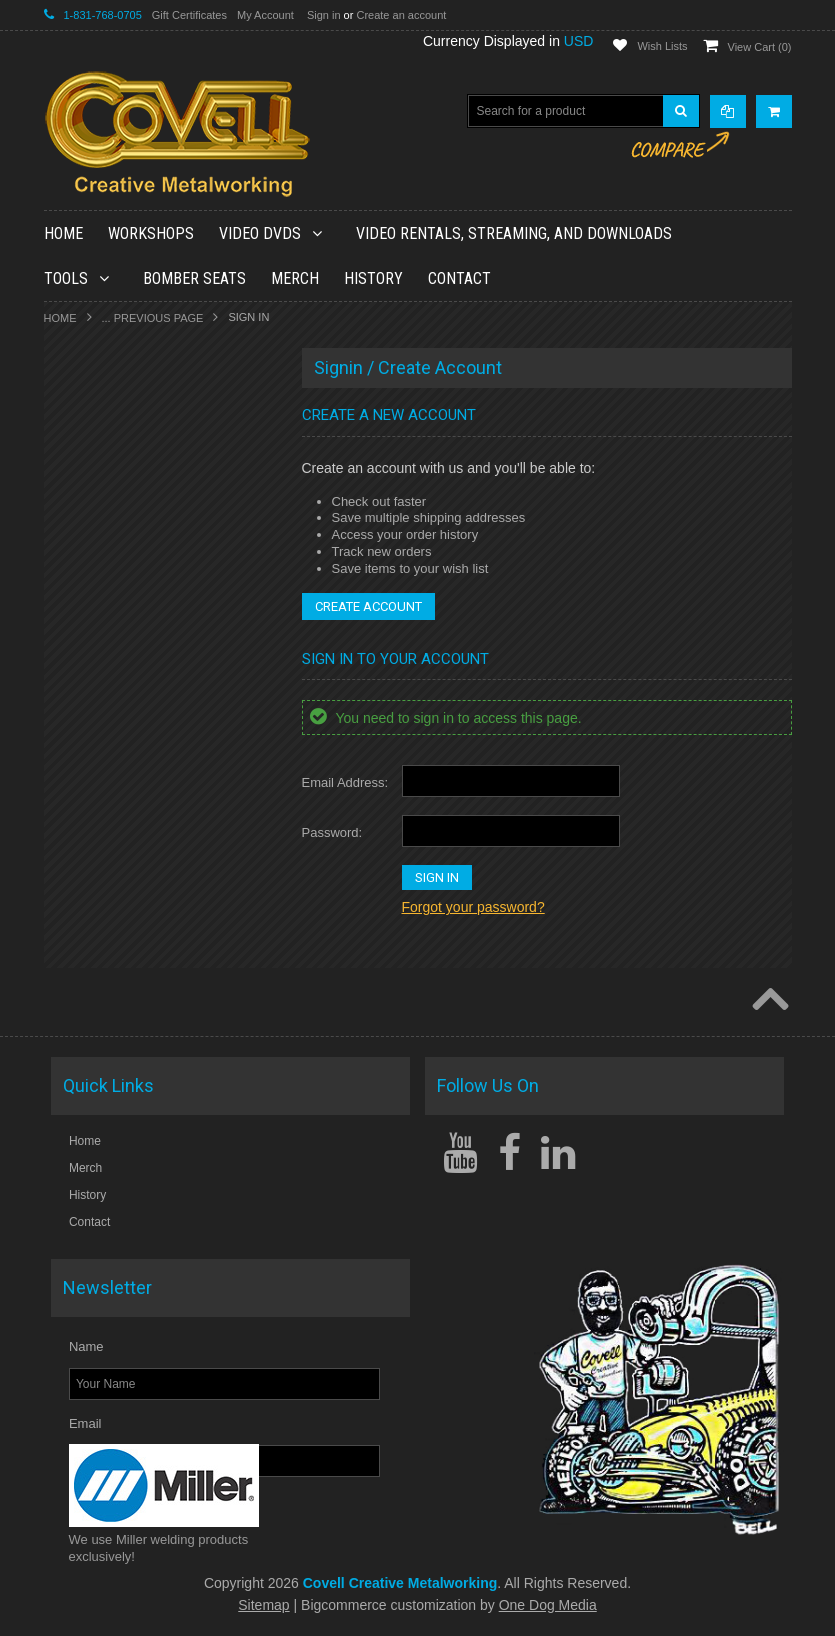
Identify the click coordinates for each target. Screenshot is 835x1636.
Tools (75, 278)
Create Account (368, 606)
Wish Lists (662, 46)
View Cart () (760, 47)
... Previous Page (153, 318)
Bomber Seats (194, 278)
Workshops (151, 233)
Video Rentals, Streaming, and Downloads (514, 233)
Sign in (324, 15)
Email (85, 1423)
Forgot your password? (473, 907)
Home (60, 318)
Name (86, 1346)
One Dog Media (548, 1605)
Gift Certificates (189, 15)
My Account (265, 15)
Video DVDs (269, 233)
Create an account (401, 15)
